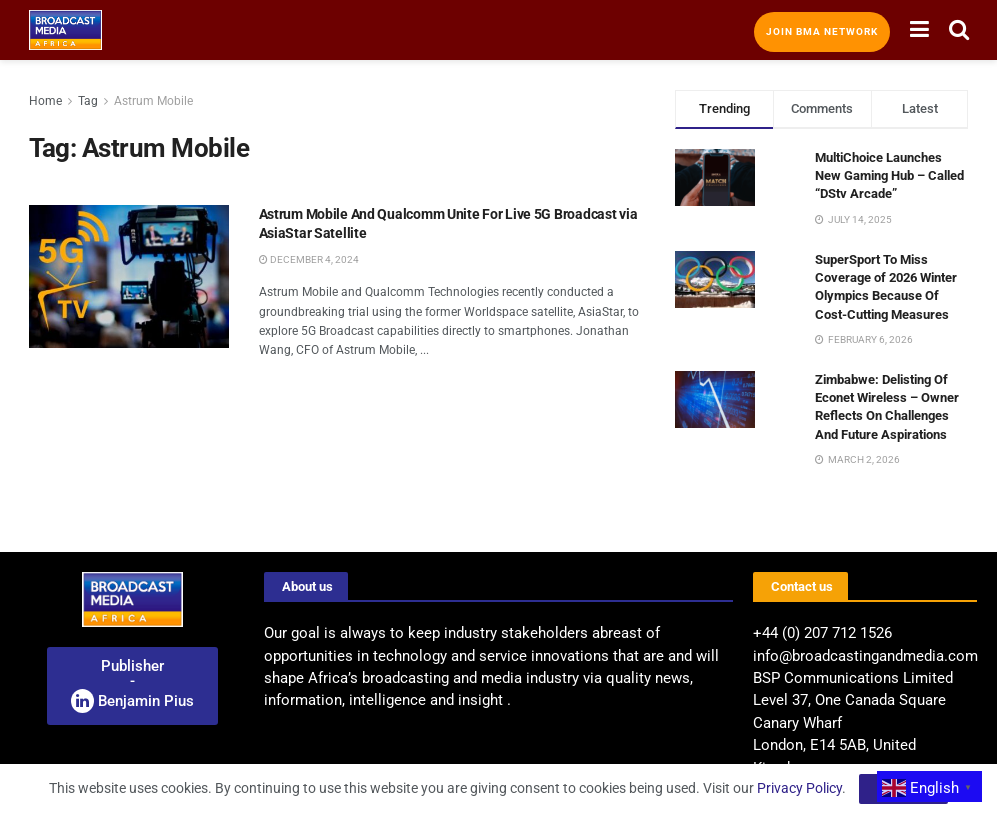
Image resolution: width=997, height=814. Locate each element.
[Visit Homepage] (66, 30)
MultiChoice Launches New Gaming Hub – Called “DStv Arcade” (889, 175)
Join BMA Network (822, 31)
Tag (88, 101)
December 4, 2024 (309, 259)
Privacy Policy (799, 788)
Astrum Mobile (153, 101)
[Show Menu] (919, 30)
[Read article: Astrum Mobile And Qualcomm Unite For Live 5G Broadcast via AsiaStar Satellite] (129, 276)
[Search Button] (959, 30)
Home (45, 101)
